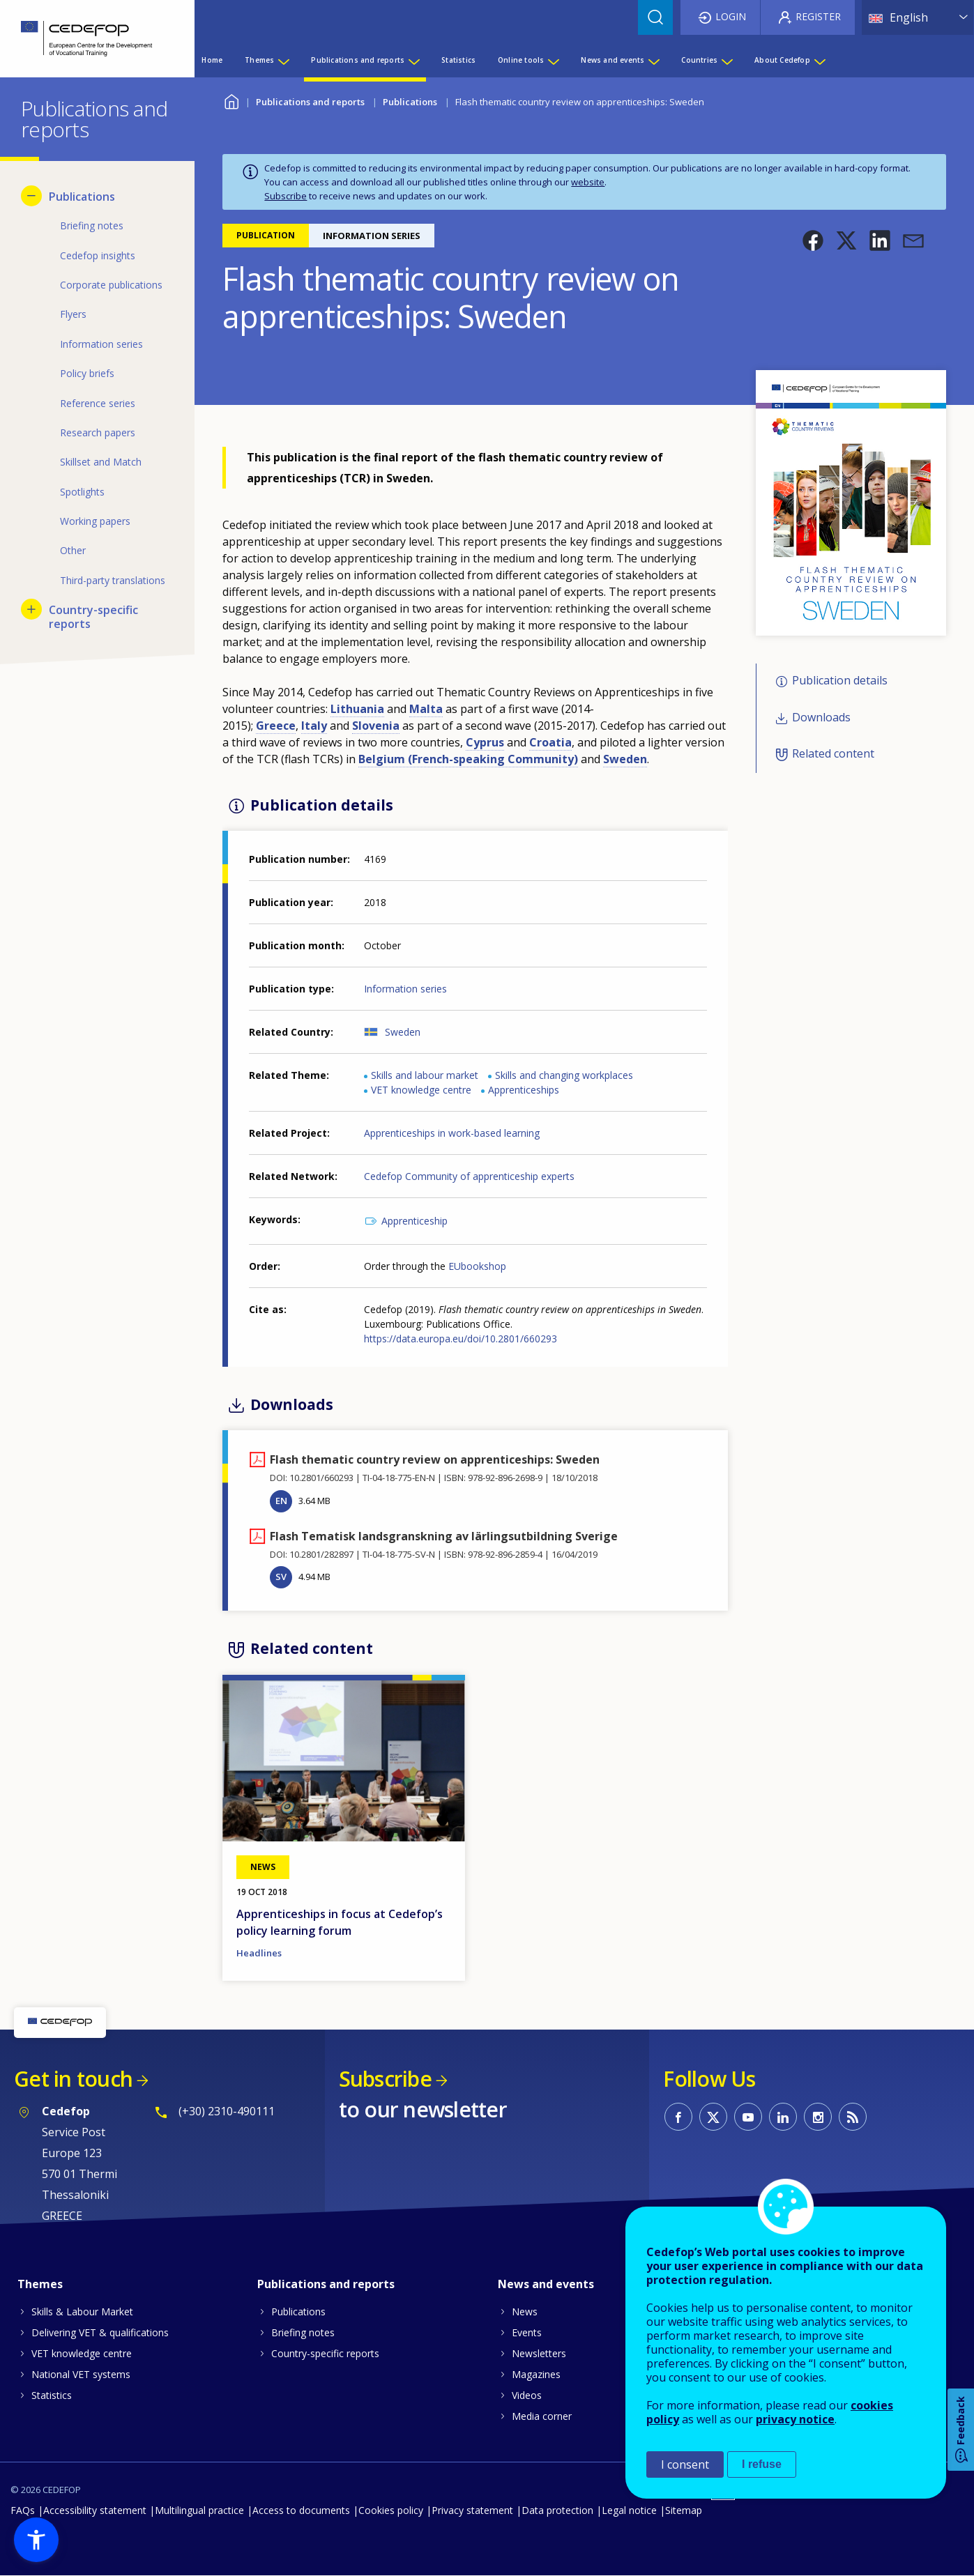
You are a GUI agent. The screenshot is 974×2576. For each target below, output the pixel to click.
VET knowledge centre (421, 1089)
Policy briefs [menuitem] (87, 373)
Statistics (51, 2395)
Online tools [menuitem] (521, 60)
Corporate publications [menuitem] (111, 284)
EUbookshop (477, 1266)
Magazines (536, 2374)
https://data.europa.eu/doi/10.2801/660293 (460, 1338)
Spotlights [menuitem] (82, 491)
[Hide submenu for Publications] (31, 195)
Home (231, 100)
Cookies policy (390, 2510)
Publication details (840, 681)
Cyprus (485, 742)
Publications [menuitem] (82, 196)
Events (527, 2332)
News (525, 2311)
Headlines (259, 1953)
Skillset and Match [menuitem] (101, 461)
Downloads (821, 717)
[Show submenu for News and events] (653, 60)
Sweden (402, 1031)
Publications (410, 101)
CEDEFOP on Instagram (818, 2117)
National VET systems (80, 2374)
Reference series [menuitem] (97, 403)
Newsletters (539, 2353)
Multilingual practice (199, 2510)
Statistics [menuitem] (458, 60)
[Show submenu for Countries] (726, 60)
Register (818, 16)
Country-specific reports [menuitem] (93, 616)
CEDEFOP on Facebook (678, 2117)
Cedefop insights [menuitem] (97, 255)
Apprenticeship (414, 1220)
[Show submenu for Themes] (283, 60)
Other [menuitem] (73, 550)
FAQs (22, 2510)
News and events (546, 2284)
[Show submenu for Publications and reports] (413, 60)
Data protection (557, 2510)
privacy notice (795, 2419)
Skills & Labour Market (82, 2311)
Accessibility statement (94, 2510)
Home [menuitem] (211, 60)
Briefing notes (303, 2332)
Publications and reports (310, 101)
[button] (813, 240)
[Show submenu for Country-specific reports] (31, 609)
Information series (405, 988)
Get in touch (73, 2078)
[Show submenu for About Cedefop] (819, 60)
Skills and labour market (424, 1075)
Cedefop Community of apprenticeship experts (469, 1176)
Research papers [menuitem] (97, 432)
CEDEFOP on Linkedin (783, 2117)
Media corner (542, 2416)
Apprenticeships (523, 1089)
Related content (833, 753)
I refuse (762, 2464)
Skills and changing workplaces (564, 1075)
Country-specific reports (325, 2353)
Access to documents (301, 2510)
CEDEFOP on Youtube (748, 2117)
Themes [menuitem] (259, 60)
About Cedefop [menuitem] (782, 60)
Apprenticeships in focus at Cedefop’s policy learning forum (339, 1922)
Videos (527, 2395)
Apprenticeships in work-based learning (452, 1133)
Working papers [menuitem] (95, 521)
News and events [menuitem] (612, 60)
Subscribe (285, 196)
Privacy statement (472, 2510)
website (587, 182)
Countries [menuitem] (699, 60)
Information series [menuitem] (101, 344)
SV (281, 1576)
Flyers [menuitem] (73, 314)
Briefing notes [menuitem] (91, 225)
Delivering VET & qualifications (100, 2332)
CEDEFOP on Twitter (713, 2117)
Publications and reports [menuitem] (357, 60)
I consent (685, 2464)
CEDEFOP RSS (853, 2117)
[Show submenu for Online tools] (552, 60)
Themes (40, 2284)
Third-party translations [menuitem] (112, 580)
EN (281, 1500)
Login (730, 16)
